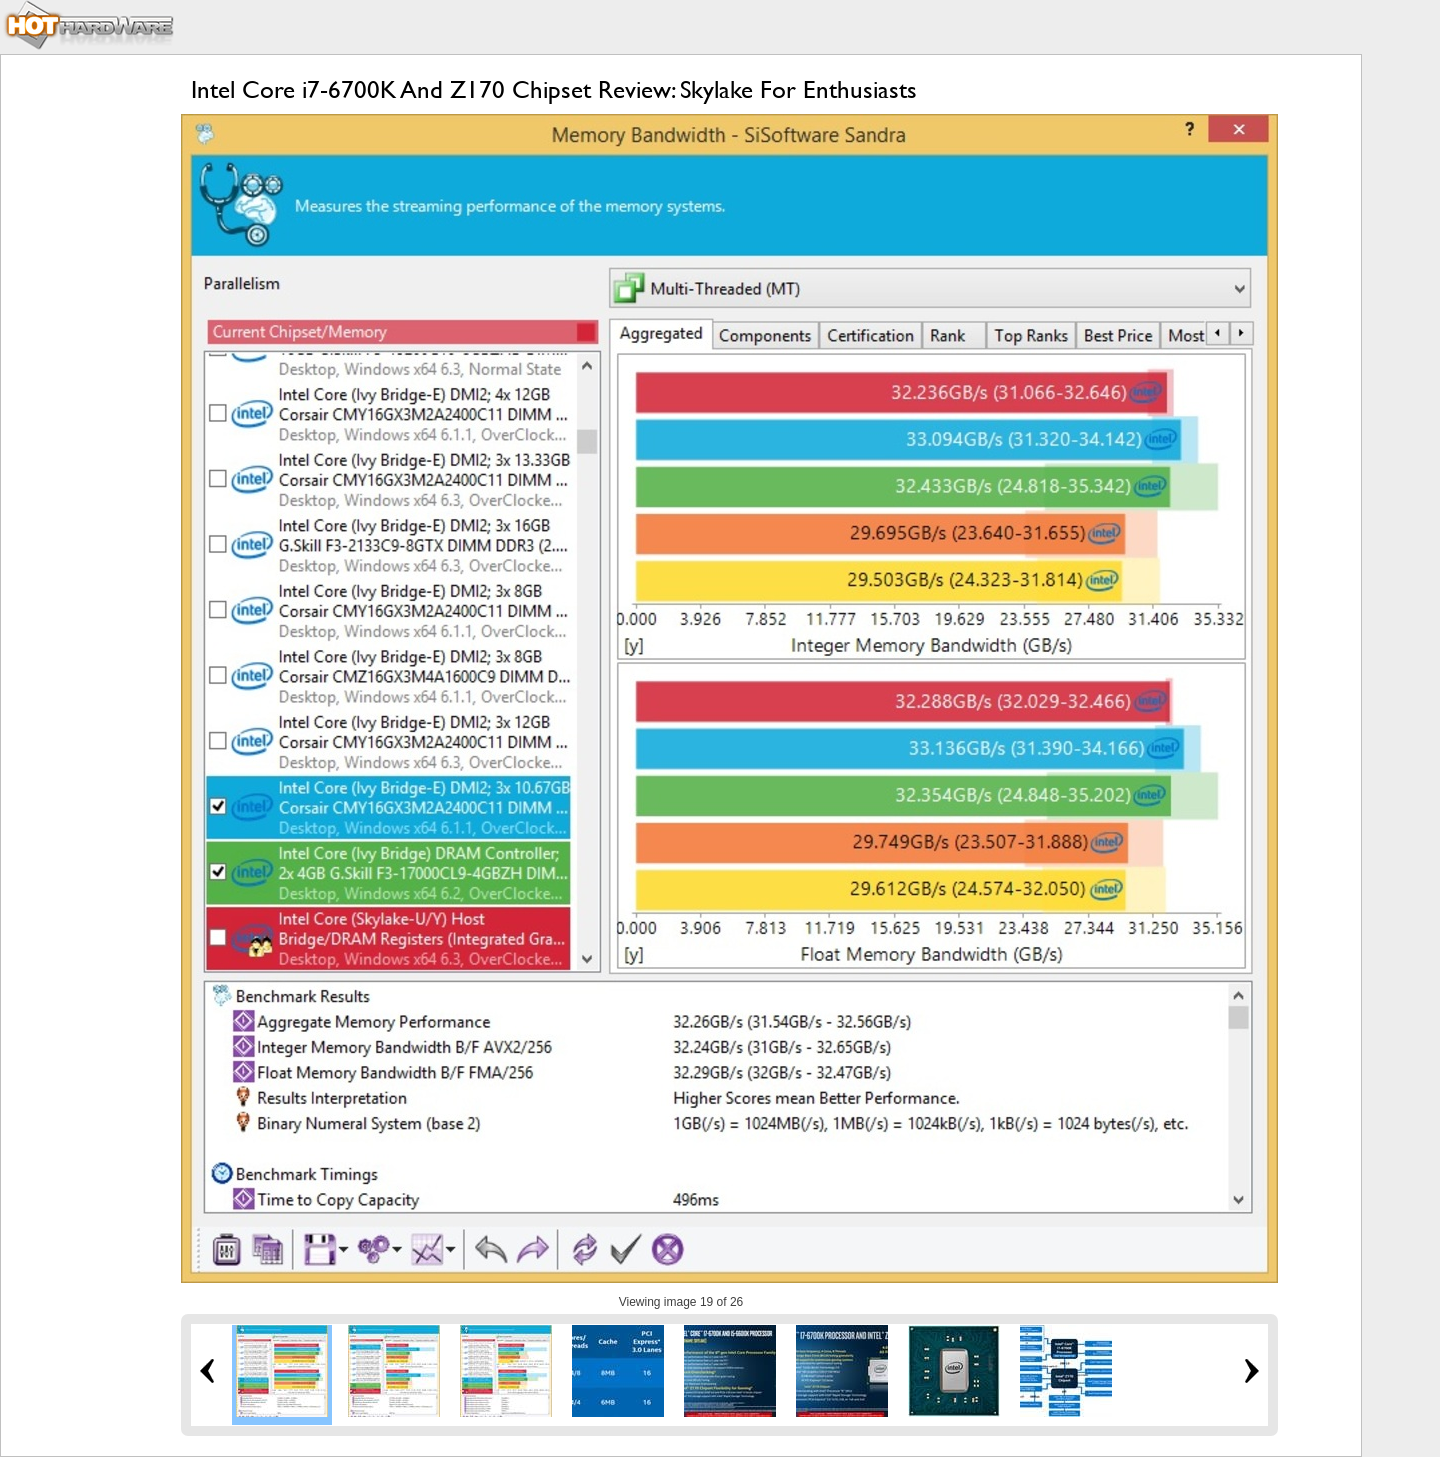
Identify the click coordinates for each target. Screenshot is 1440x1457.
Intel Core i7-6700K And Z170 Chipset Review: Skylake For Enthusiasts (554, 89)
